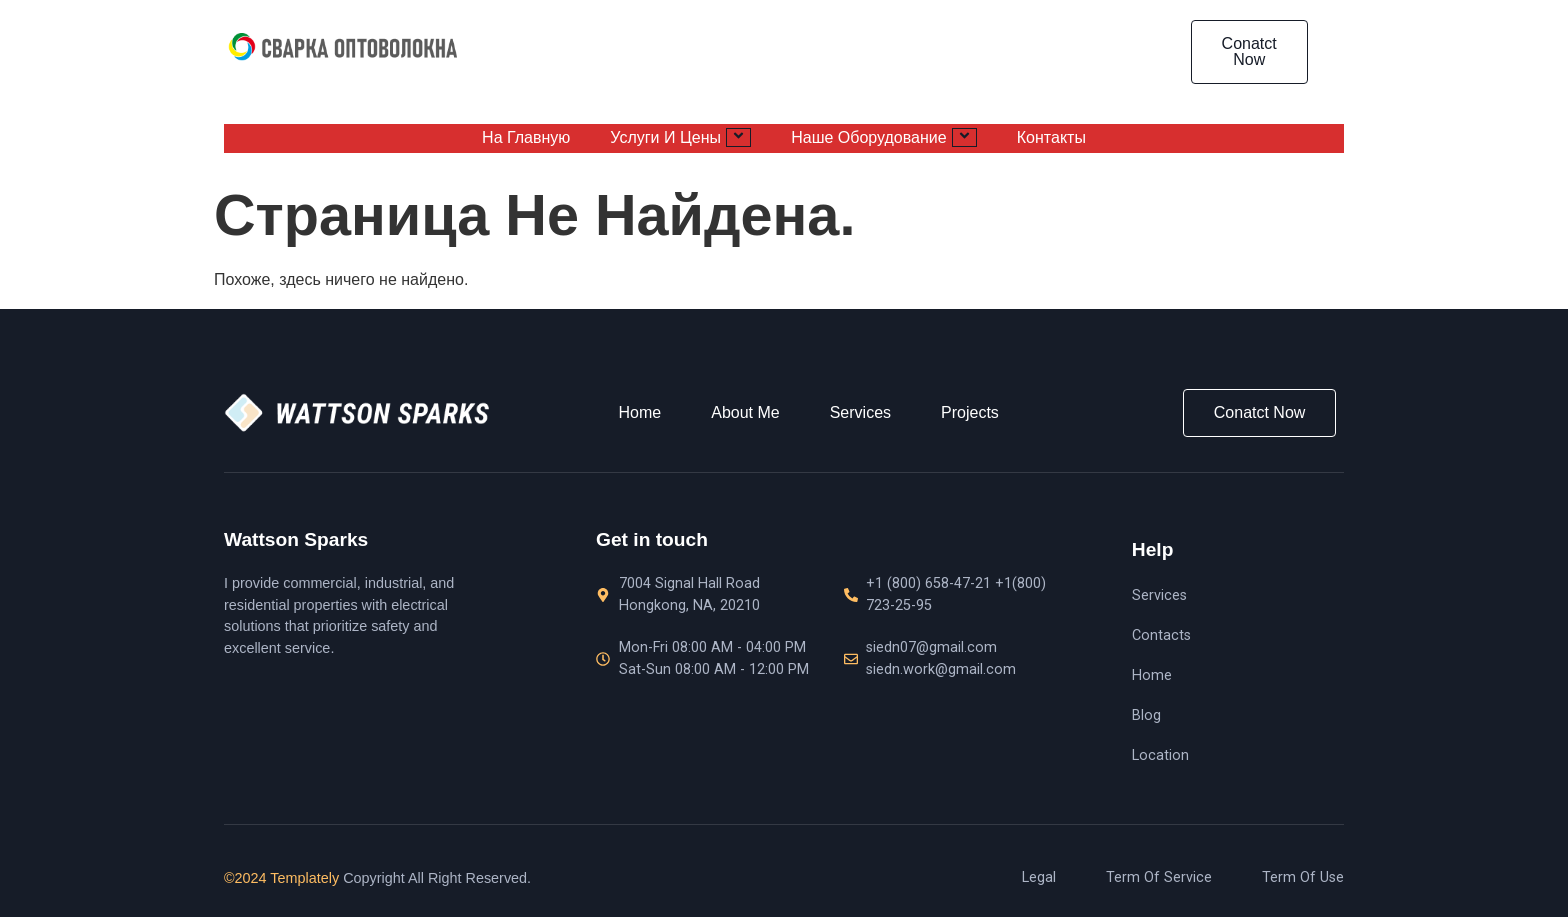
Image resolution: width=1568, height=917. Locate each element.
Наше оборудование (884, 137)
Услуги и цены (680, 137)
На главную (526, 138)
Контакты (1051, 138)
